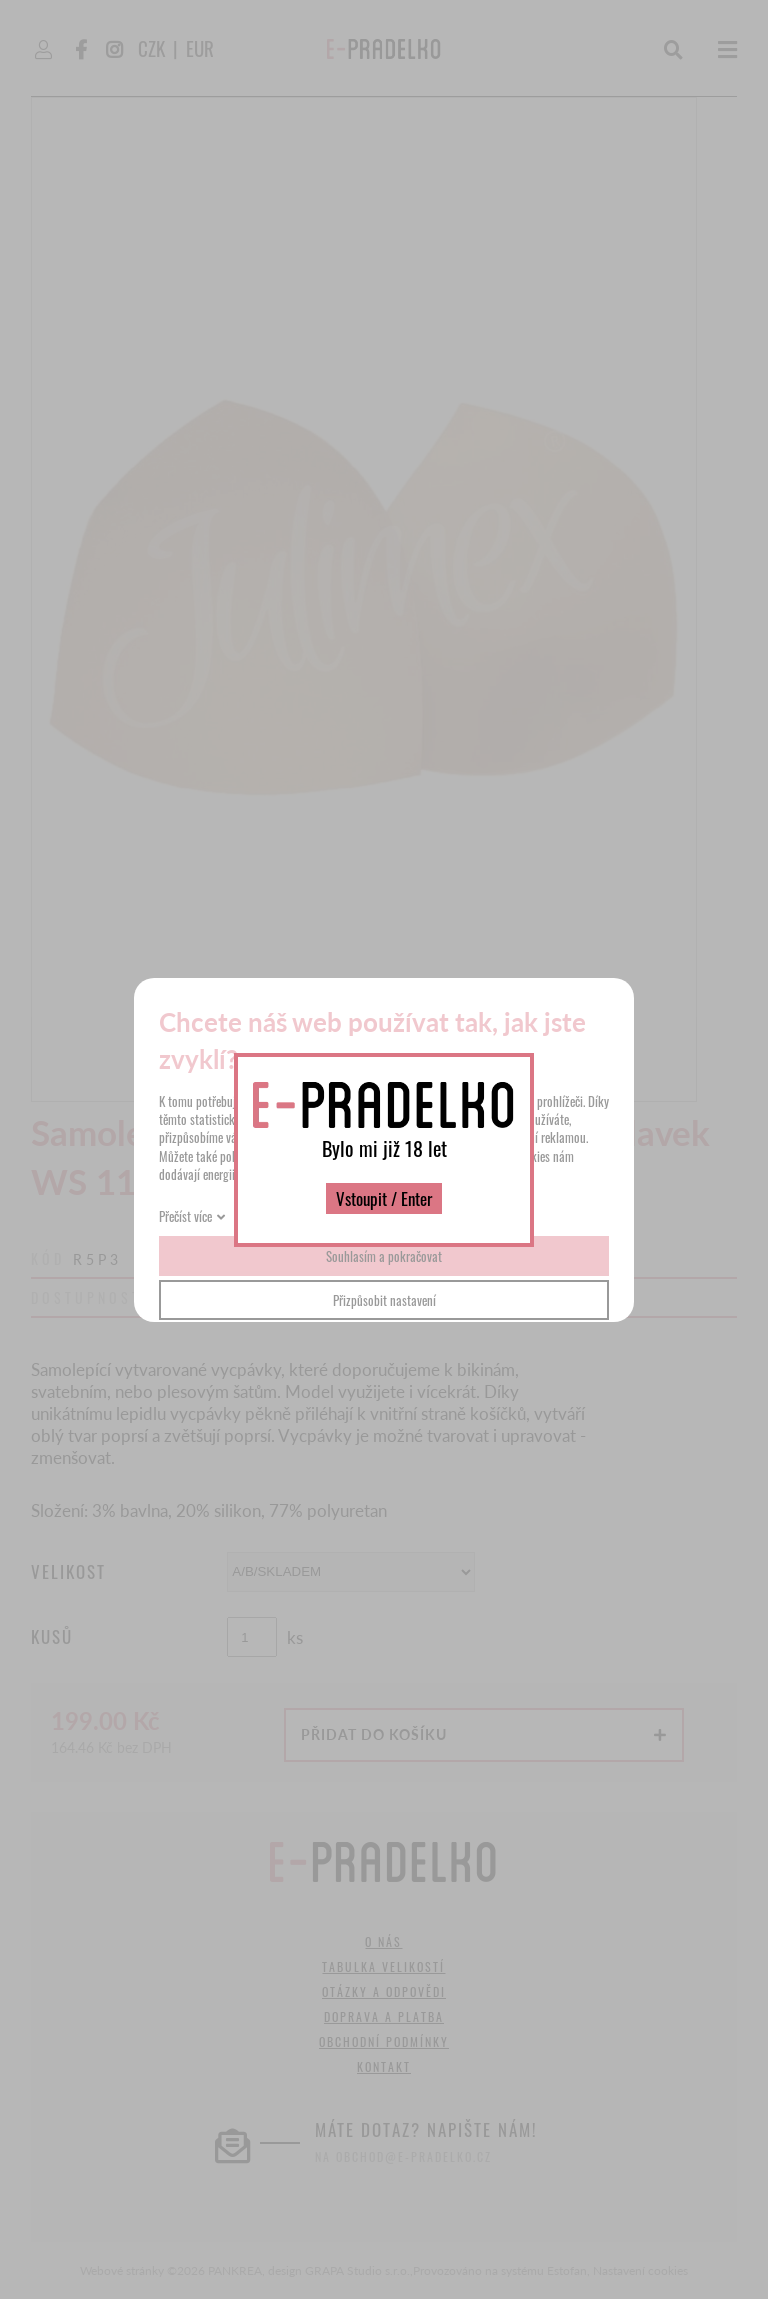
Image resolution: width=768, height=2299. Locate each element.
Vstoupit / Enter (384, 1198)
